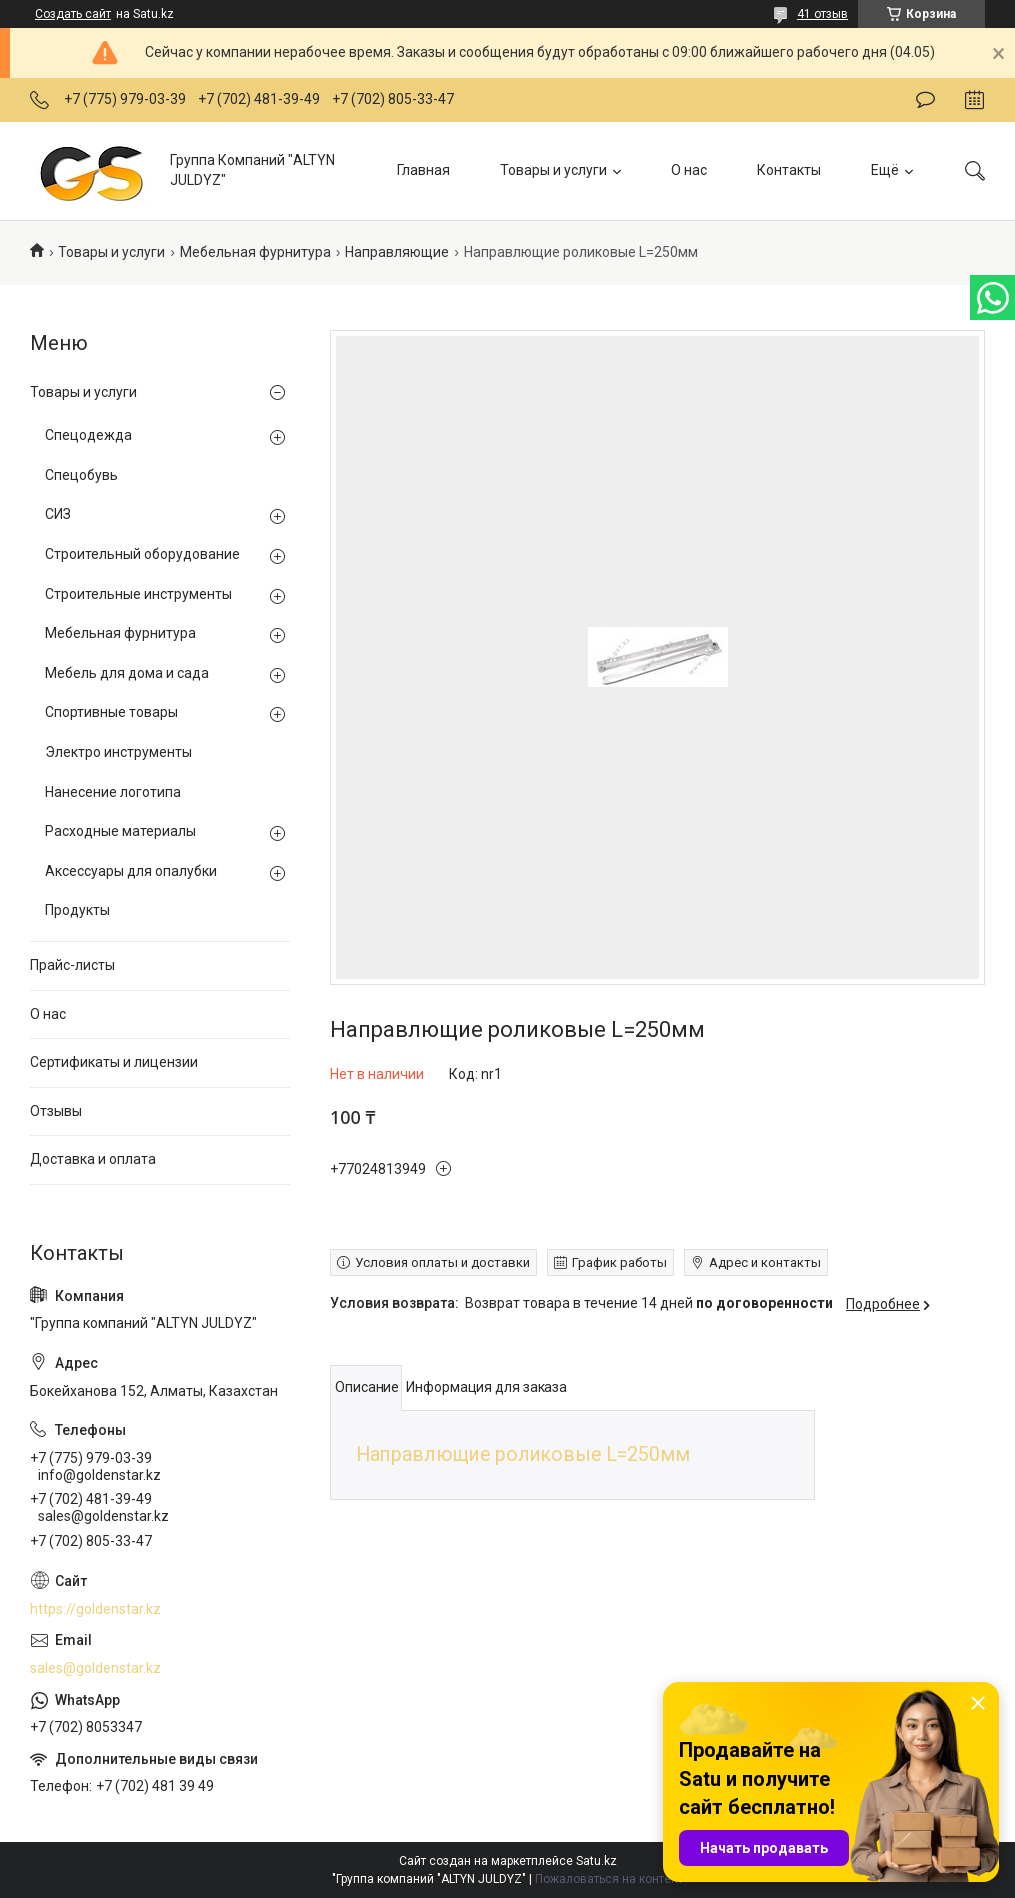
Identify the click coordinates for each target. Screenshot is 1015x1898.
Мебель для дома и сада (127, 673)
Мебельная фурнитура (255, 252)
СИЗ (58, 514)
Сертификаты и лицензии (114, 1062)
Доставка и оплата (93, 1159)
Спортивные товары (111, 712)
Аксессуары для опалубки (131, 871)
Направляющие (397, 252)
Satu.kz (596, 1861)
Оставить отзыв (925, 100)
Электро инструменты (118, 752)
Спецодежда (88, 435)
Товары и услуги (553, 170)
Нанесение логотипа (113, 792)
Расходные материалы (120, 831)
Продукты (77, 910)
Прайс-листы (72, 965)
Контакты (789, 170)
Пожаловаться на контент (609, 1879)
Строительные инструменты (138, 594)
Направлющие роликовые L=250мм (523, 1454)
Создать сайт (73, 14)
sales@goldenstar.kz (95, 1668)
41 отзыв (822, 14)
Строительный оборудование (142, 554)
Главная (423, 170)
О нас (689, 170)
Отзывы (56, 1111)
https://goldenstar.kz (95, 1609)
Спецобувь (81, 475)
